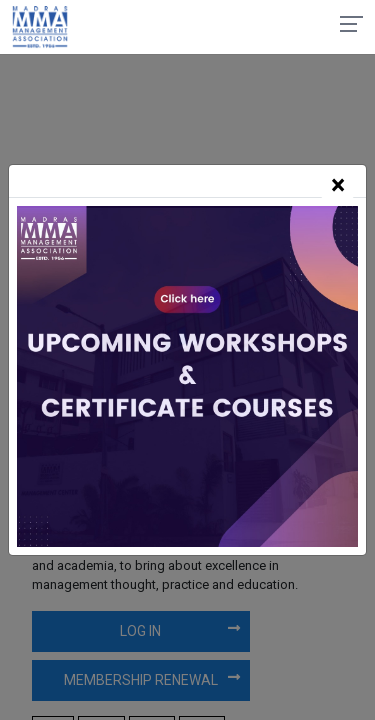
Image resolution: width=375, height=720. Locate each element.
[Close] (337, 185)
